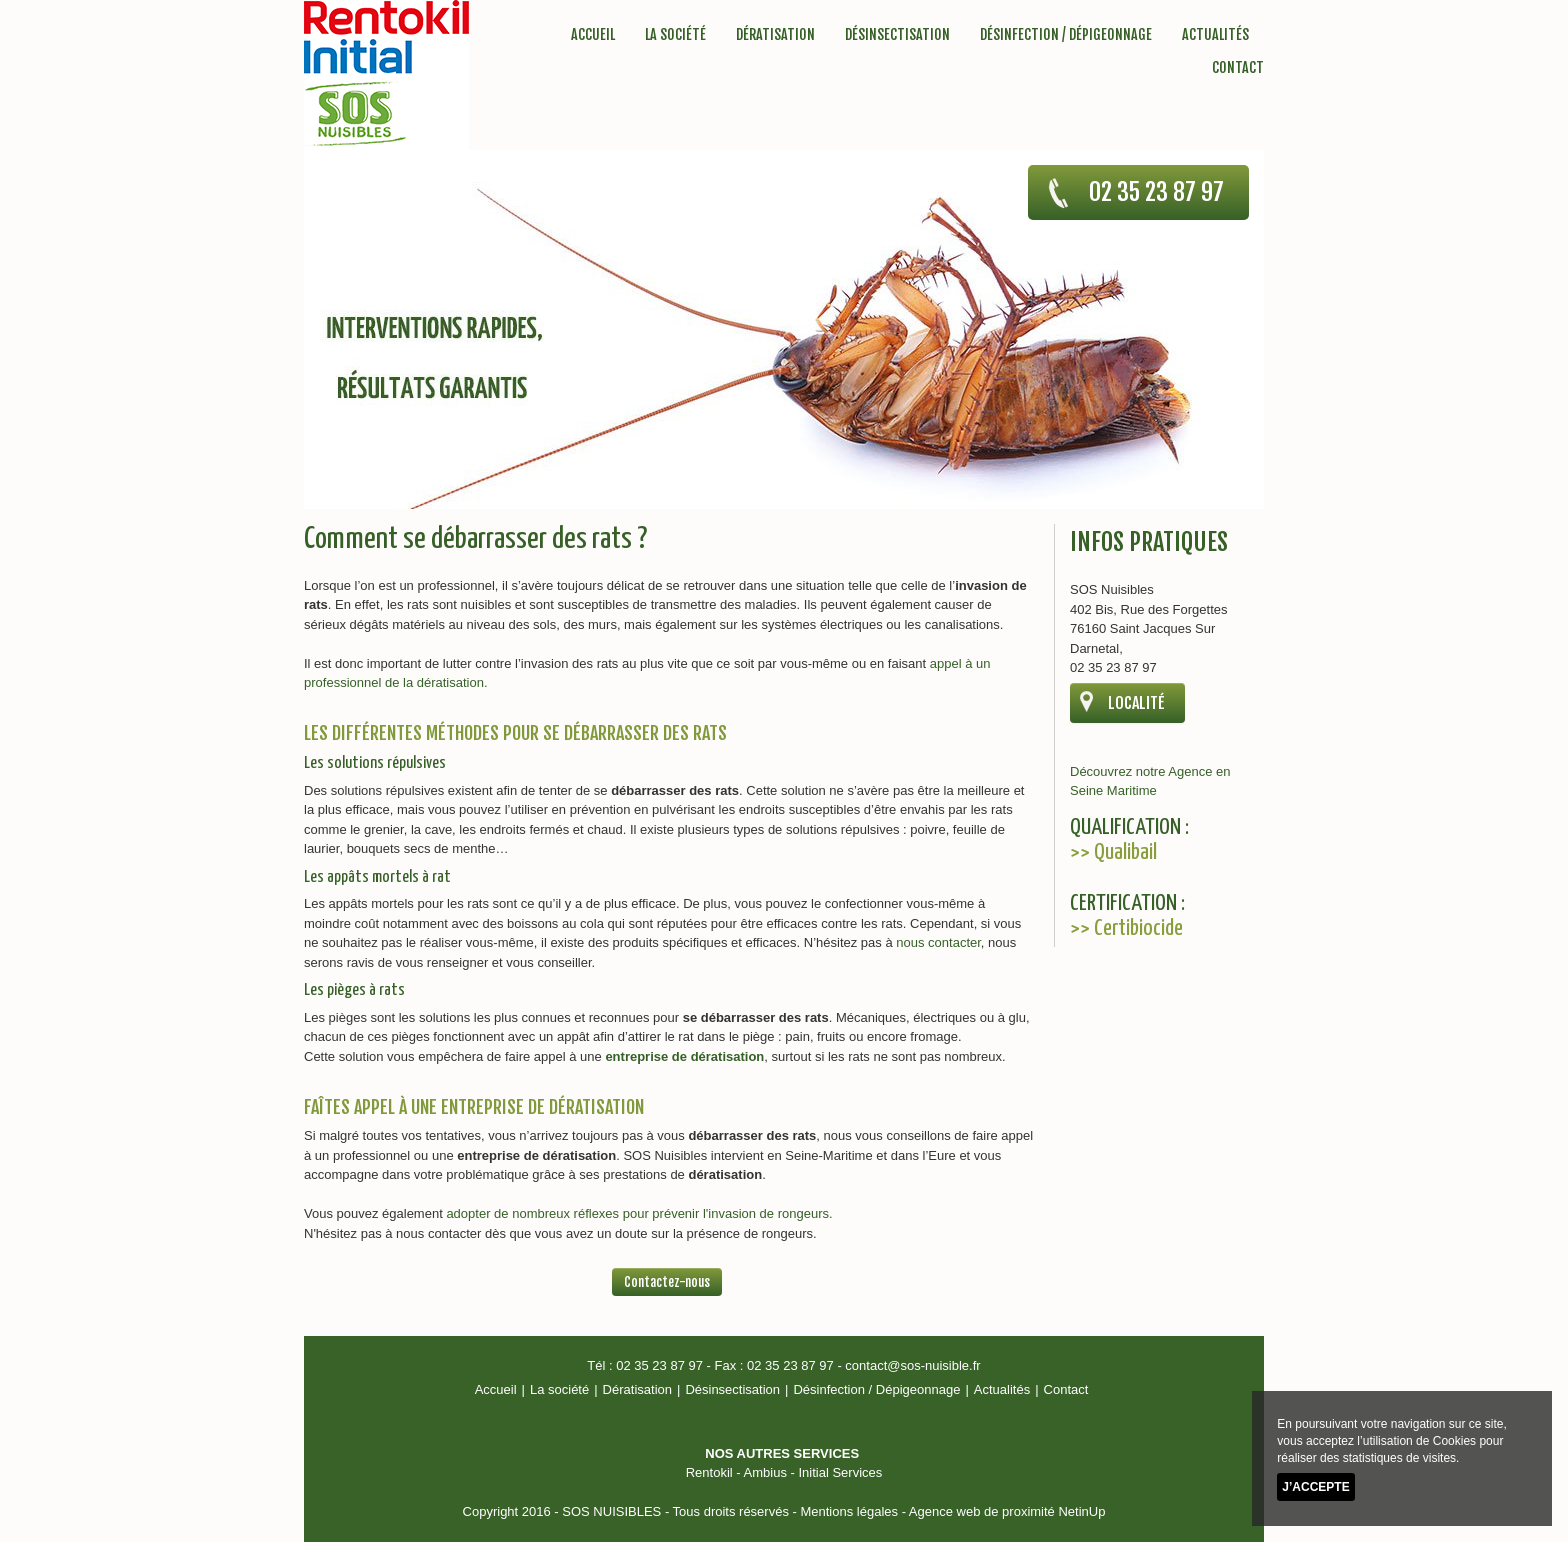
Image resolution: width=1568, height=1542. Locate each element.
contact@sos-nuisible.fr (912, 1365)
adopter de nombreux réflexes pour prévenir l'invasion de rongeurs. (639, 1213)
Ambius (765, 1472)
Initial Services (840, 1472)
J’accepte (1315, 1487)
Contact (1238, 67)
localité (1136, 703)
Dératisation (775, 34)
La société (675, 34)
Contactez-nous (667, 1282)
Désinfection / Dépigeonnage (1066, 34)
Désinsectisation (897, 34)
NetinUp (1081, 1511)
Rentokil (709, 1472)
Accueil (593, 34)
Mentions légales (849, 1511)
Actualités (1215, 34)
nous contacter (938, 942)
